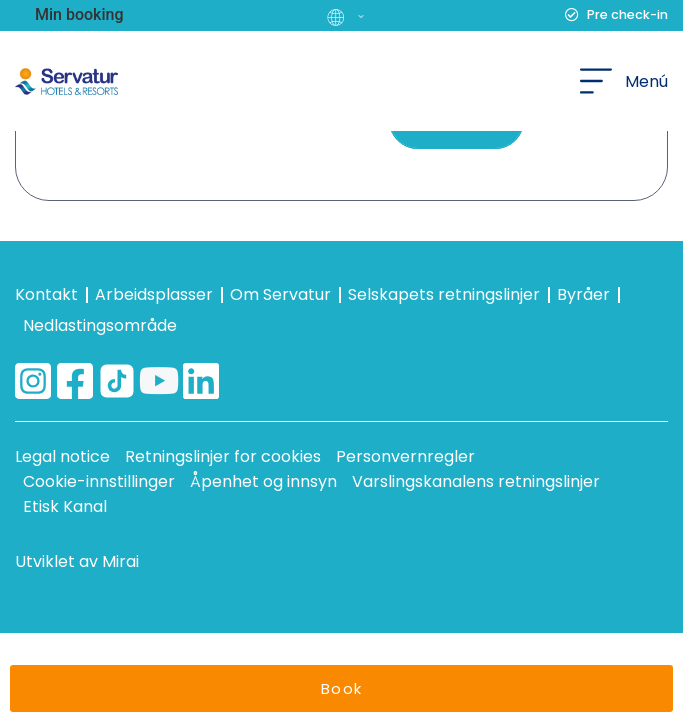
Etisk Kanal (65, 506)
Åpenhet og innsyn (263, 481)
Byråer (583, 294)
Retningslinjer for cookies (223, 456)
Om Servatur (280, 294)
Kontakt (46, 294)
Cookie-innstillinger (99, 481)
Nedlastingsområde (100, 325)
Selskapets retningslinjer (444, 294)
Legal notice (62, 456)
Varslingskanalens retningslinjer (476, 481)
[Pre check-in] (572, 15)
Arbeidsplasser (154, 294)
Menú (646, 81)
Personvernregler (405, 456)
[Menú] (596, 81)
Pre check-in (627, 14)
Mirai (120, 561)
